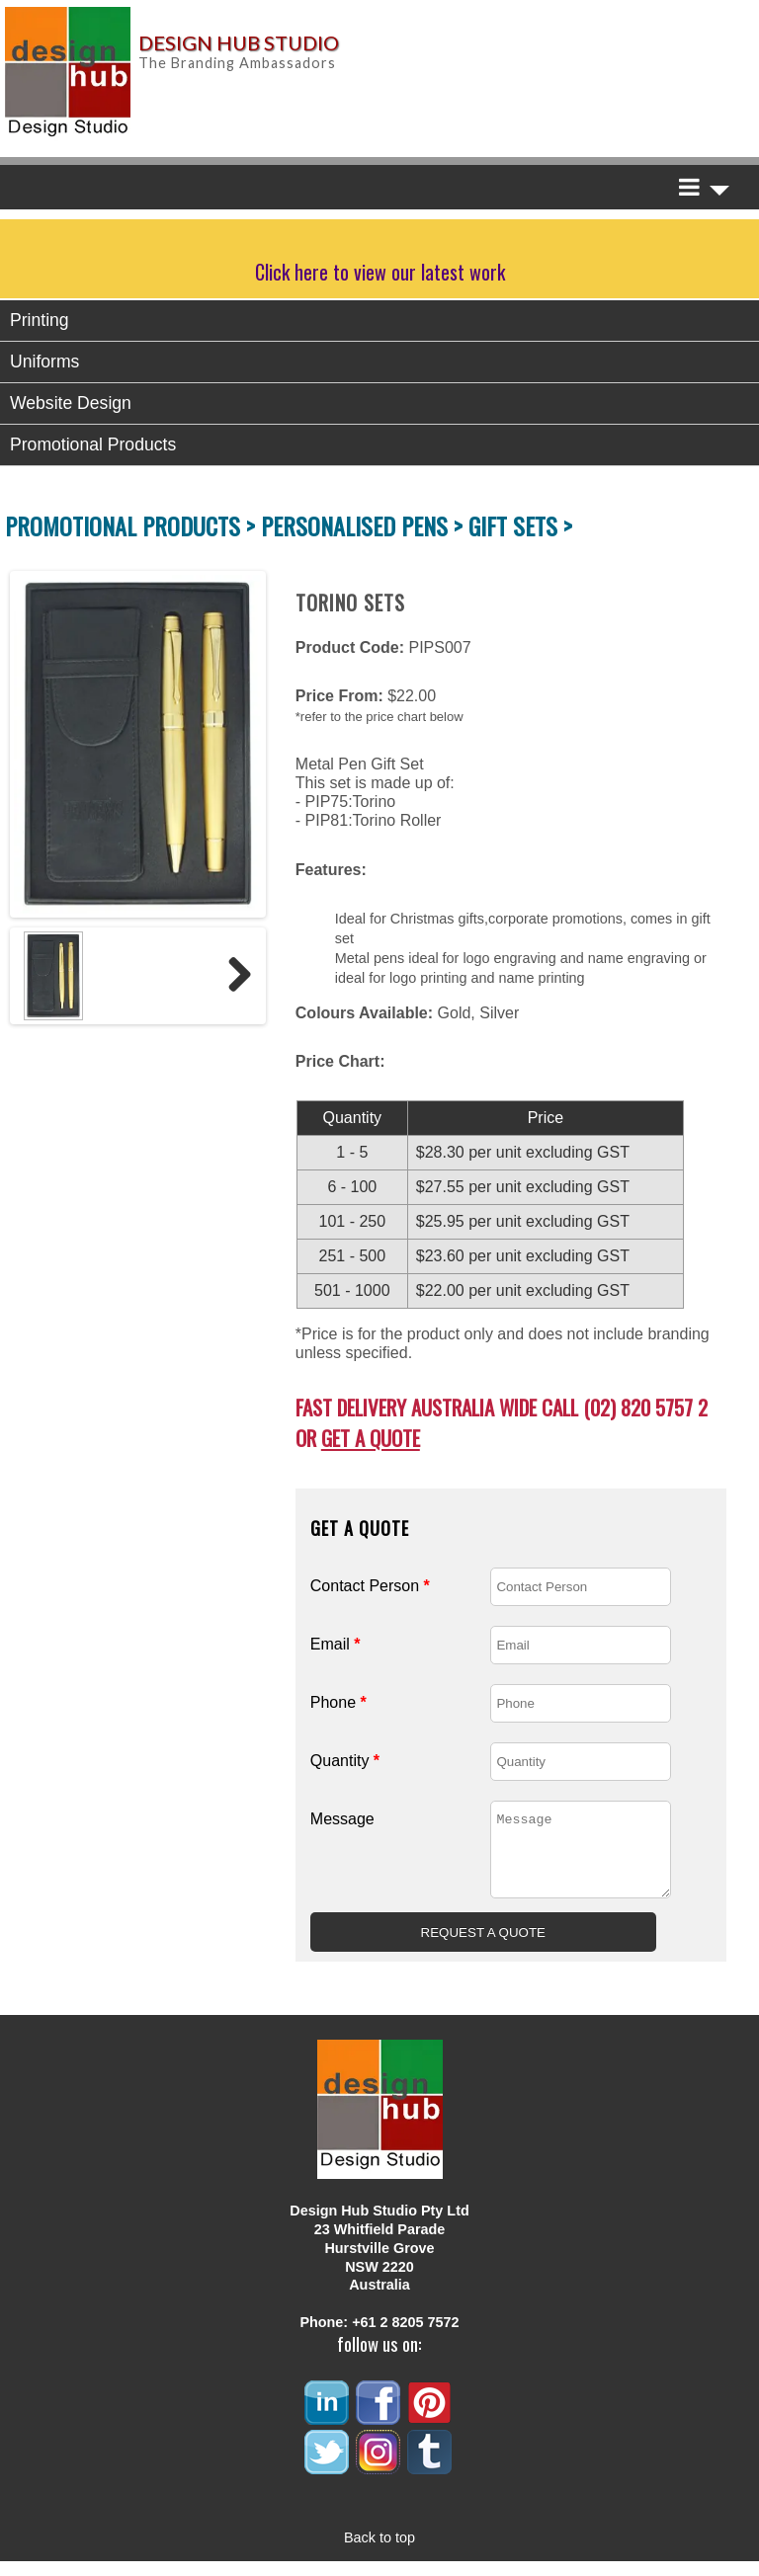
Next (232, 976)
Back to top (379, 2552)
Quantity (345, 1760)
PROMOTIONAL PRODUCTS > (133, 525)
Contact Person (370, 1585)
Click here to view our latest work (380, 271)
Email (335, 1644)
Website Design (70, 403)
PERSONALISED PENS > (364, 525)
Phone (338, 1702)
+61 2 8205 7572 (405, 2337)
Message (342, 1819)
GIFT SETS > (520, 525)
